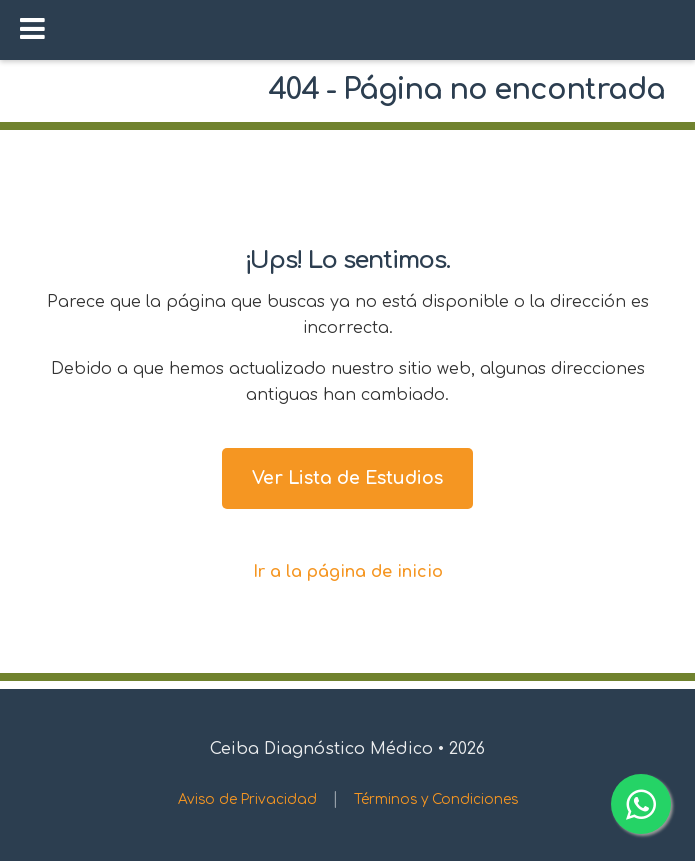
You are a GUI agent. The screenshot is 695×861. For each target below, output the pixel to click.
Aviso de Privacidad (247, 799)
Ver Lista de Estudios (347, 478)
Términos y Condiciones (436, 799)
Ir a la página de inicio (348, 572)
